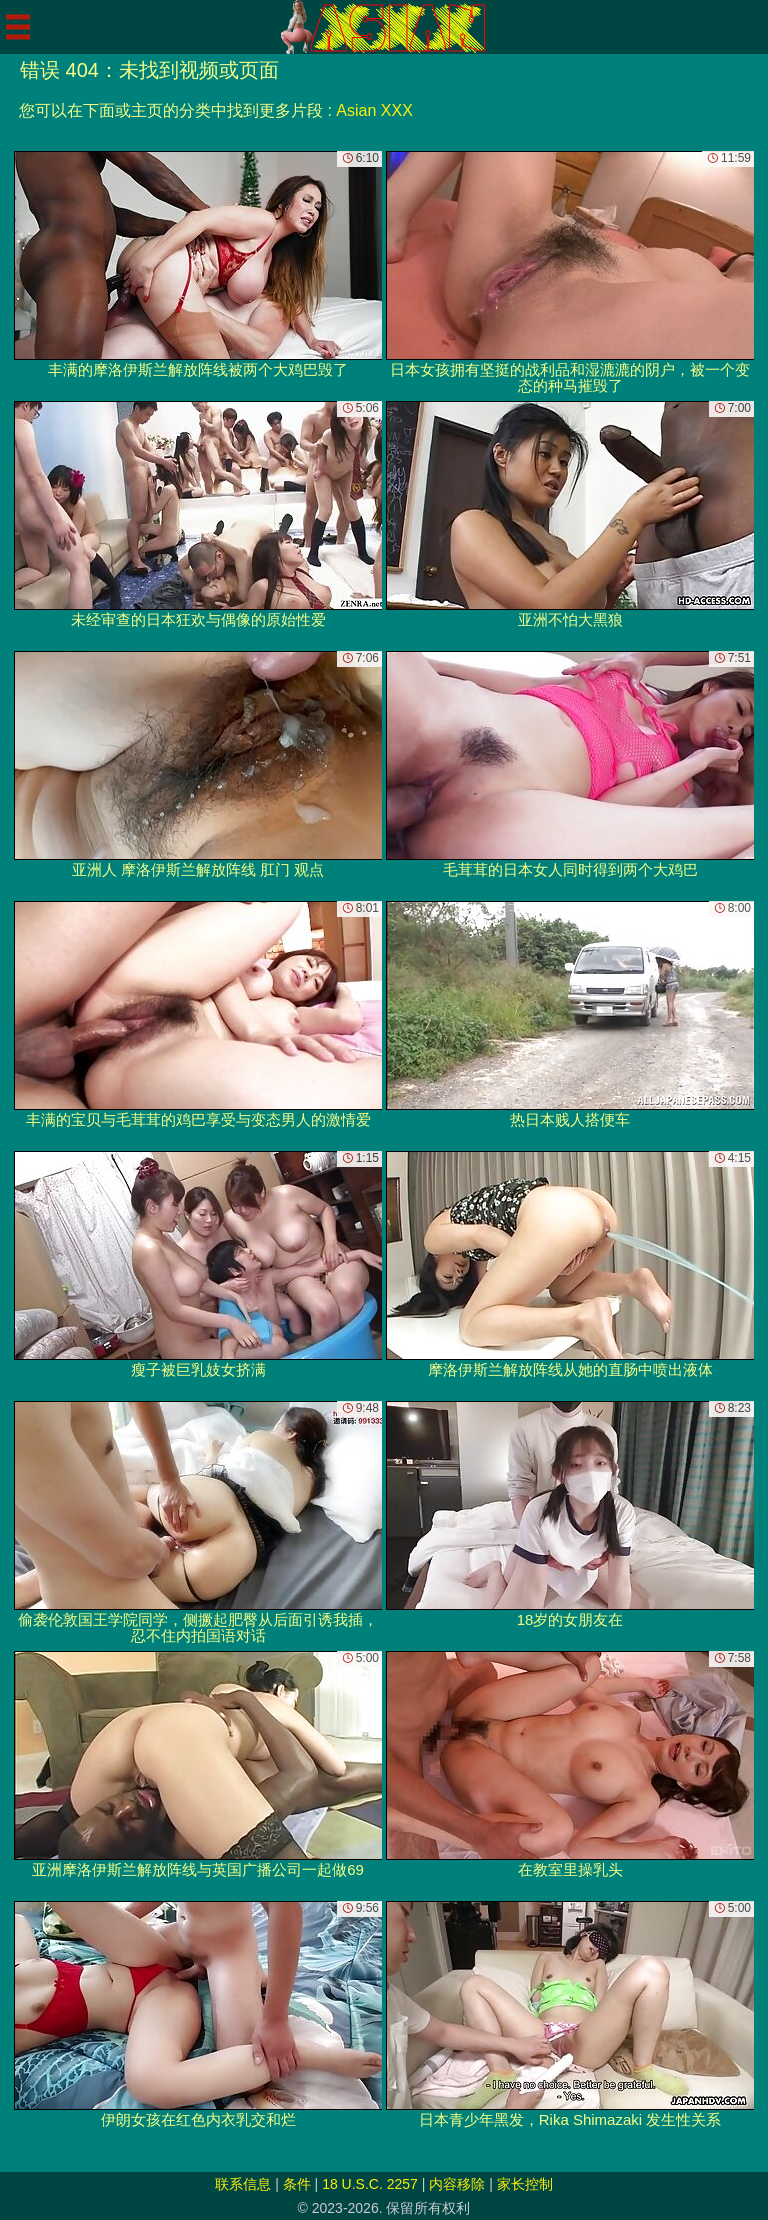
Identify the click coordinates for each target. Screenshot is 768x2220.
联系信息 (243, 2184)
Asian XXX (374, 110)
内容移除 (457, 2184)
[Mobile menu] (18, 27)
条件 (297, 2184)
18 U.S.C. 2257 (370, 2184)
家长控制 (525, 2184)
